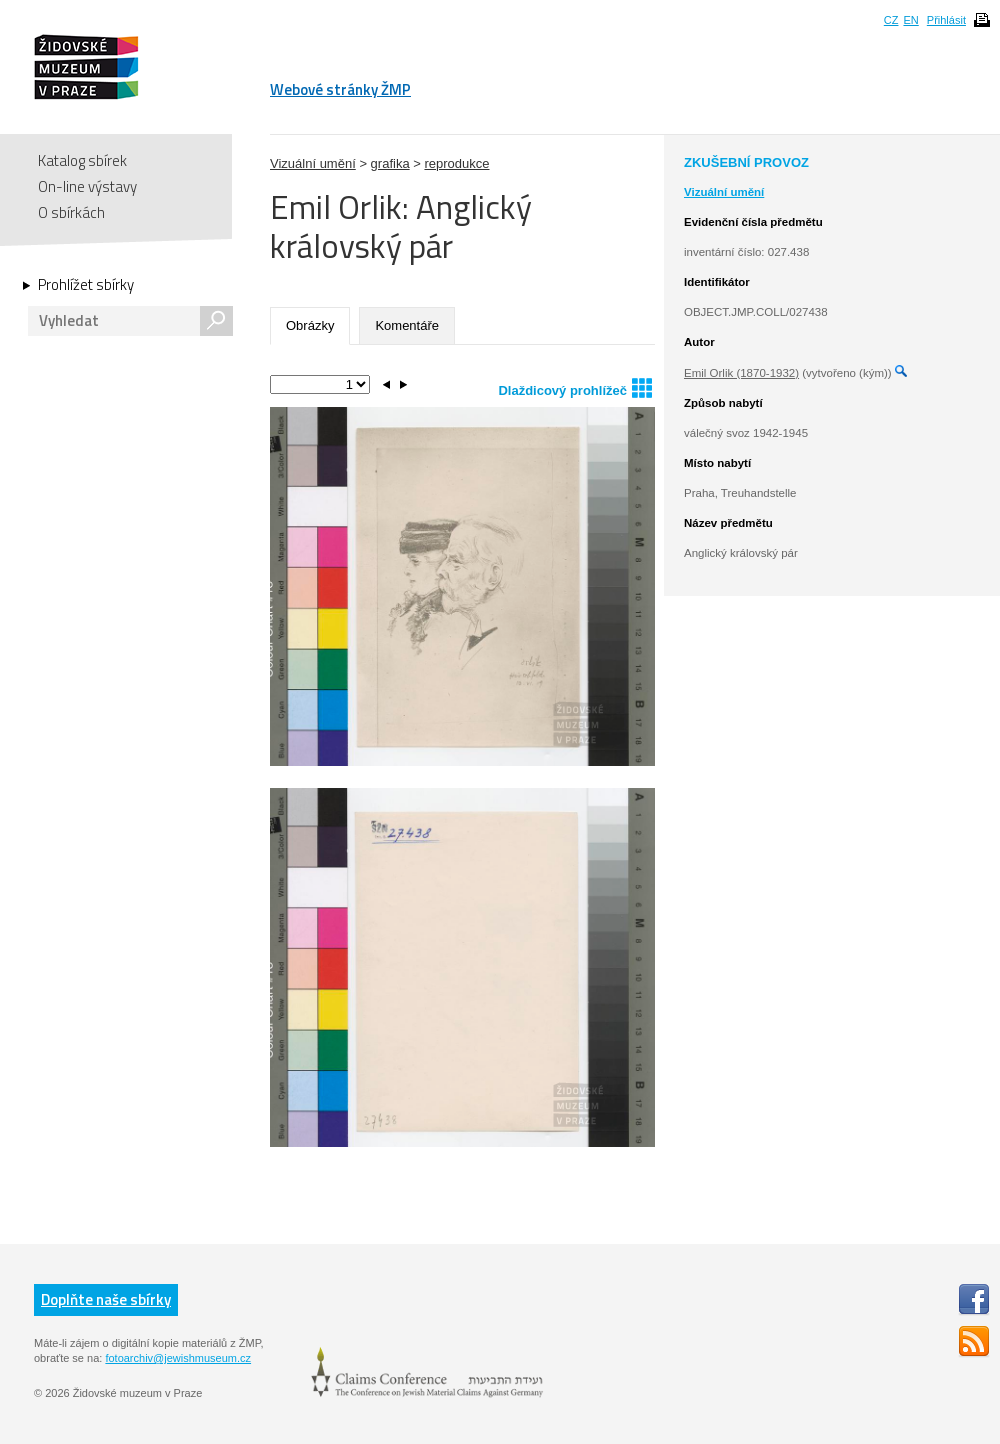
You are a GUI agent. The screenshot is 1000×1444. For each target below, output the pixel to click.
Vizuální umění (313, 163)
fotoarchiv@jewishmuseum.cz (178, 1358)
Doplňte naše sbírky (106, 1299)
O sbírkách (71, 212)
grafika (390, 163)
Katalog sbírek (82, 160)
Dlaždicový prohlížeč (575, 387)
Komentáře (407, 325)
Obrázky (310, 325)
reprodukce (456, 163)
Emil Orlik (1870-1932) (741, 373)
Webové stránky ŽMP (340, 89)
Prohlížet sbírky (86, 285)
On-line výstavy (87, 186)
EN (910, 20)
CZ (891, 20)
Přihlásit (946, 20)
